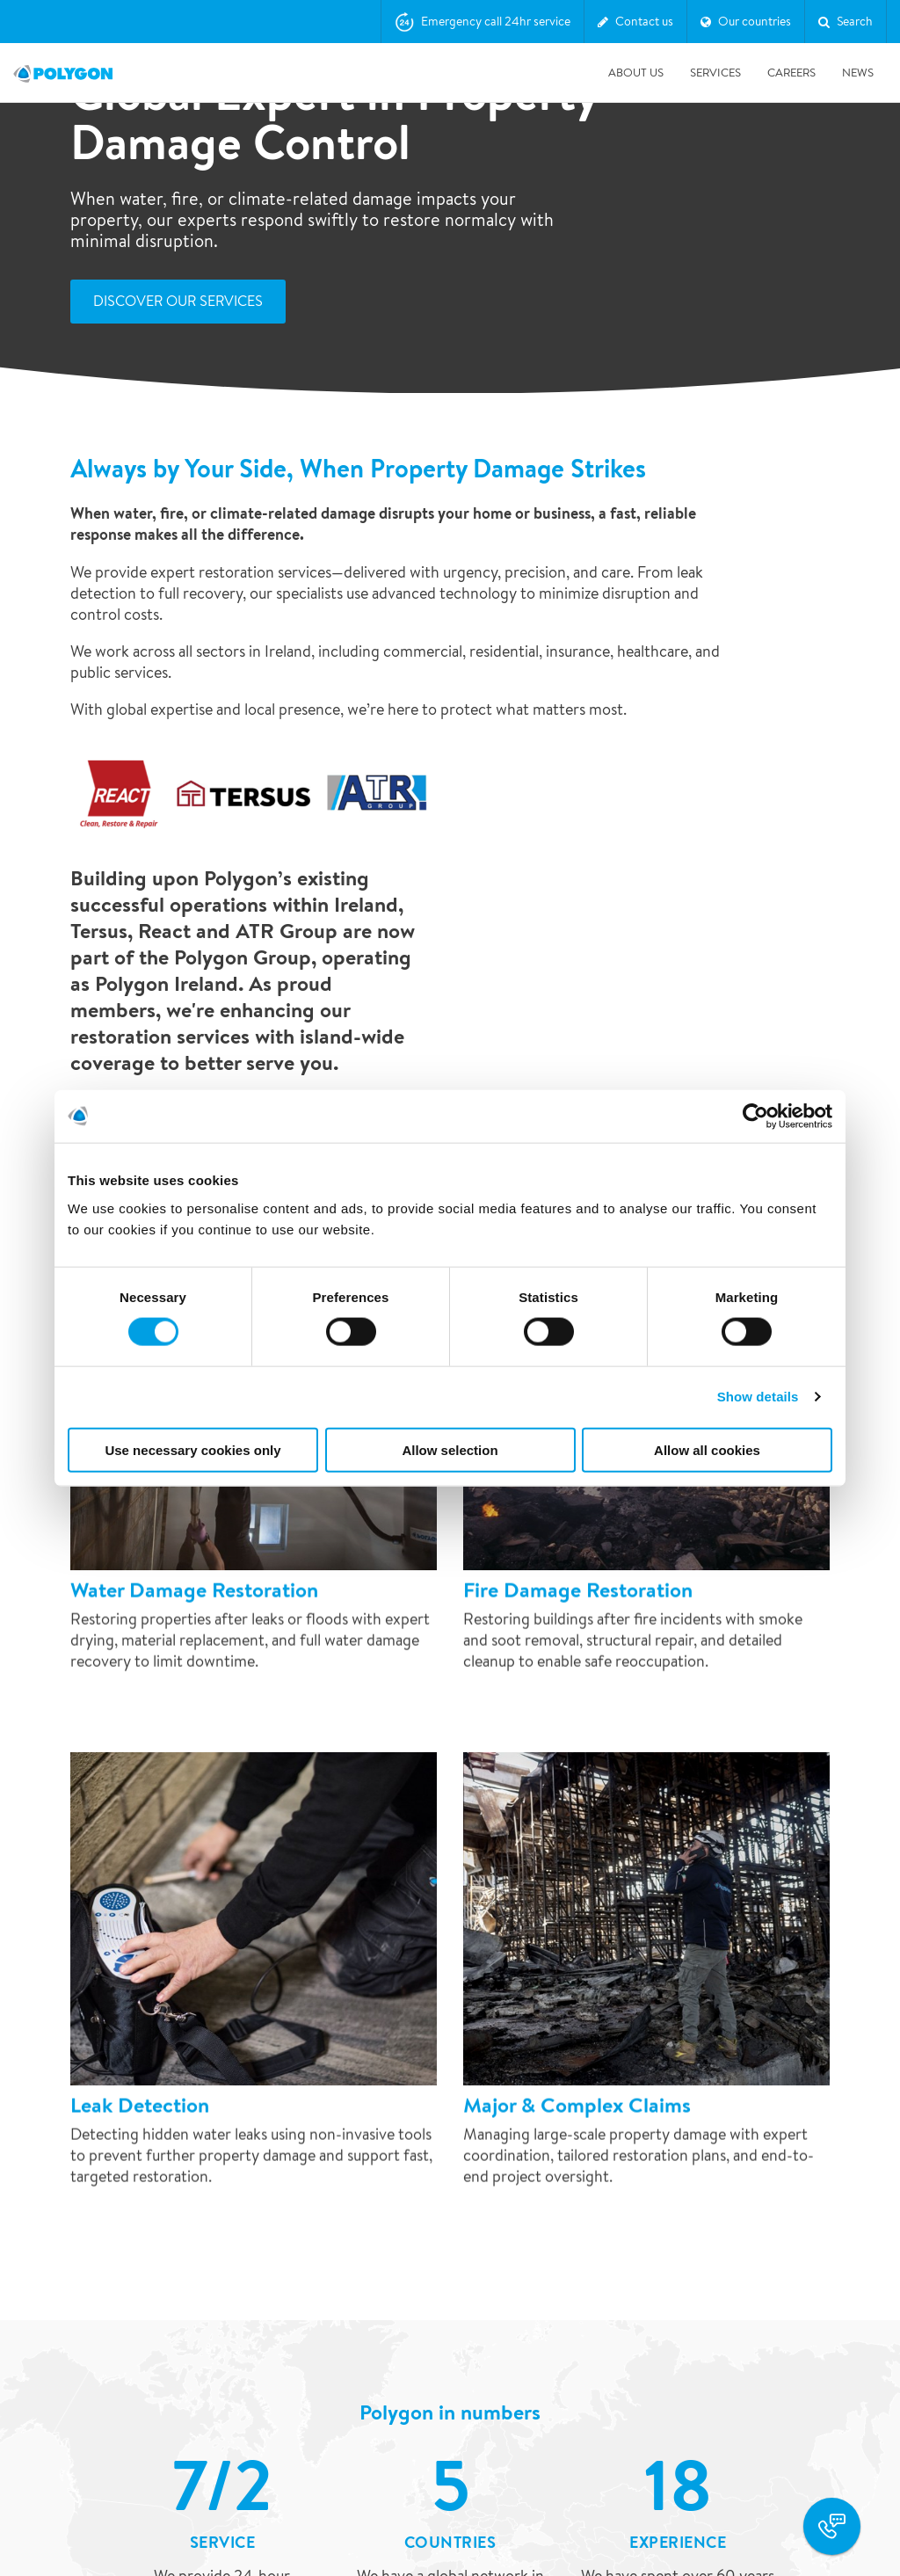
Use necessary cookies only (192, 1449)
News (858, 72)
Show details (758, 1396)
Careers (791, 72)
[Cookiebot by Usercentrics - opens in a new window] (755, 1116)
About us (636, 72)
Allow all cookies (707, 1449)
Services (715, 72)
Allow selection (449, 1449)
